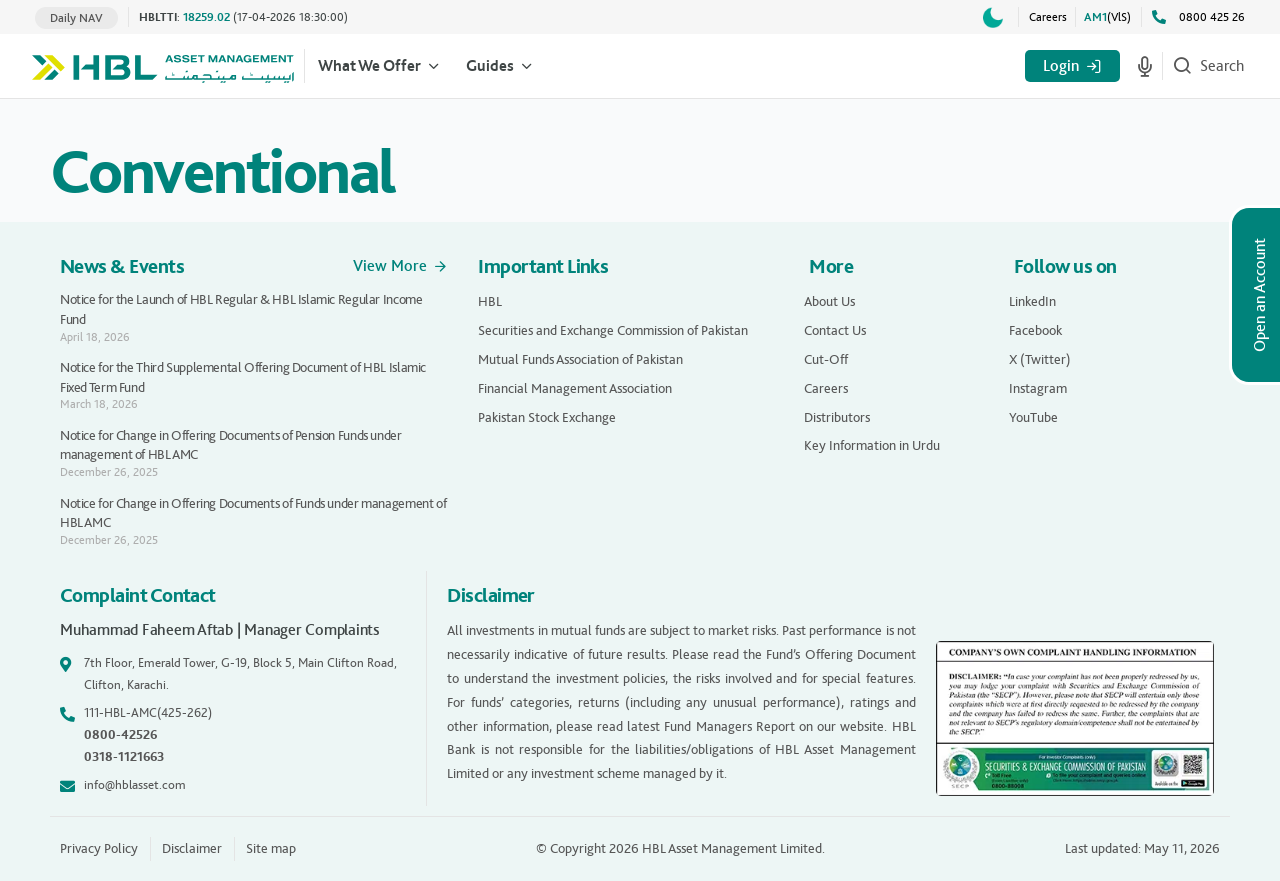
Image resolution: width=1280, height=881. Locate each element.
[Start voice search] (1145, 66)
